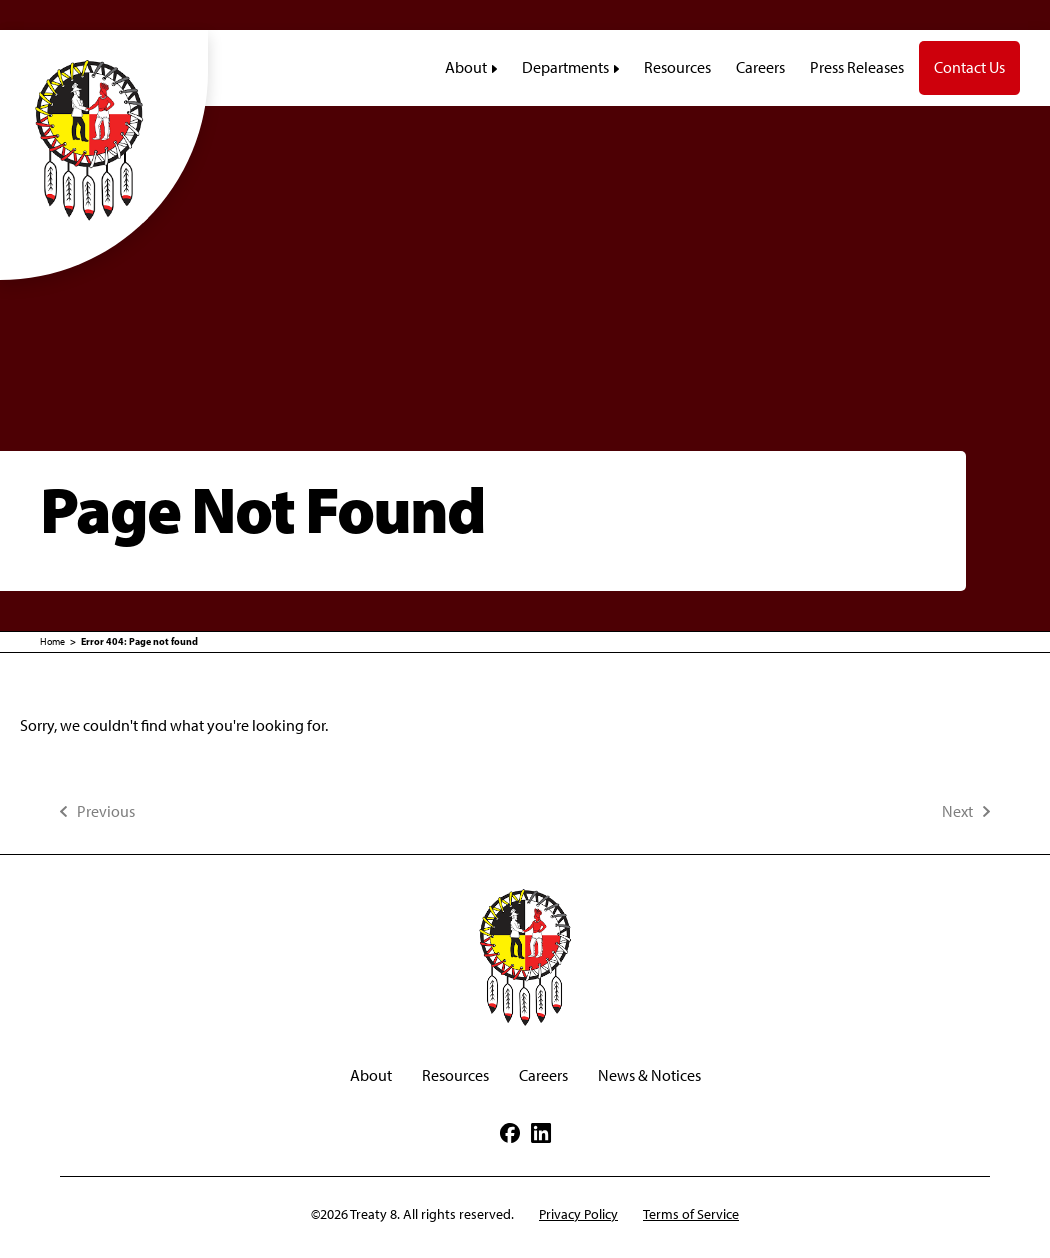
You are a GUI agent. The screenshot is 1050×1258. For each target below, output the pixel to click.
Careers (543, 1075)
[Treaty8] (104, 139)
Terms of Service (691, 1214)
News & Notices (649, 1075)
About (371, 1075)
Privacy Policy (578, 1214)
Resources (455, 1075)
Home (52, 641)
